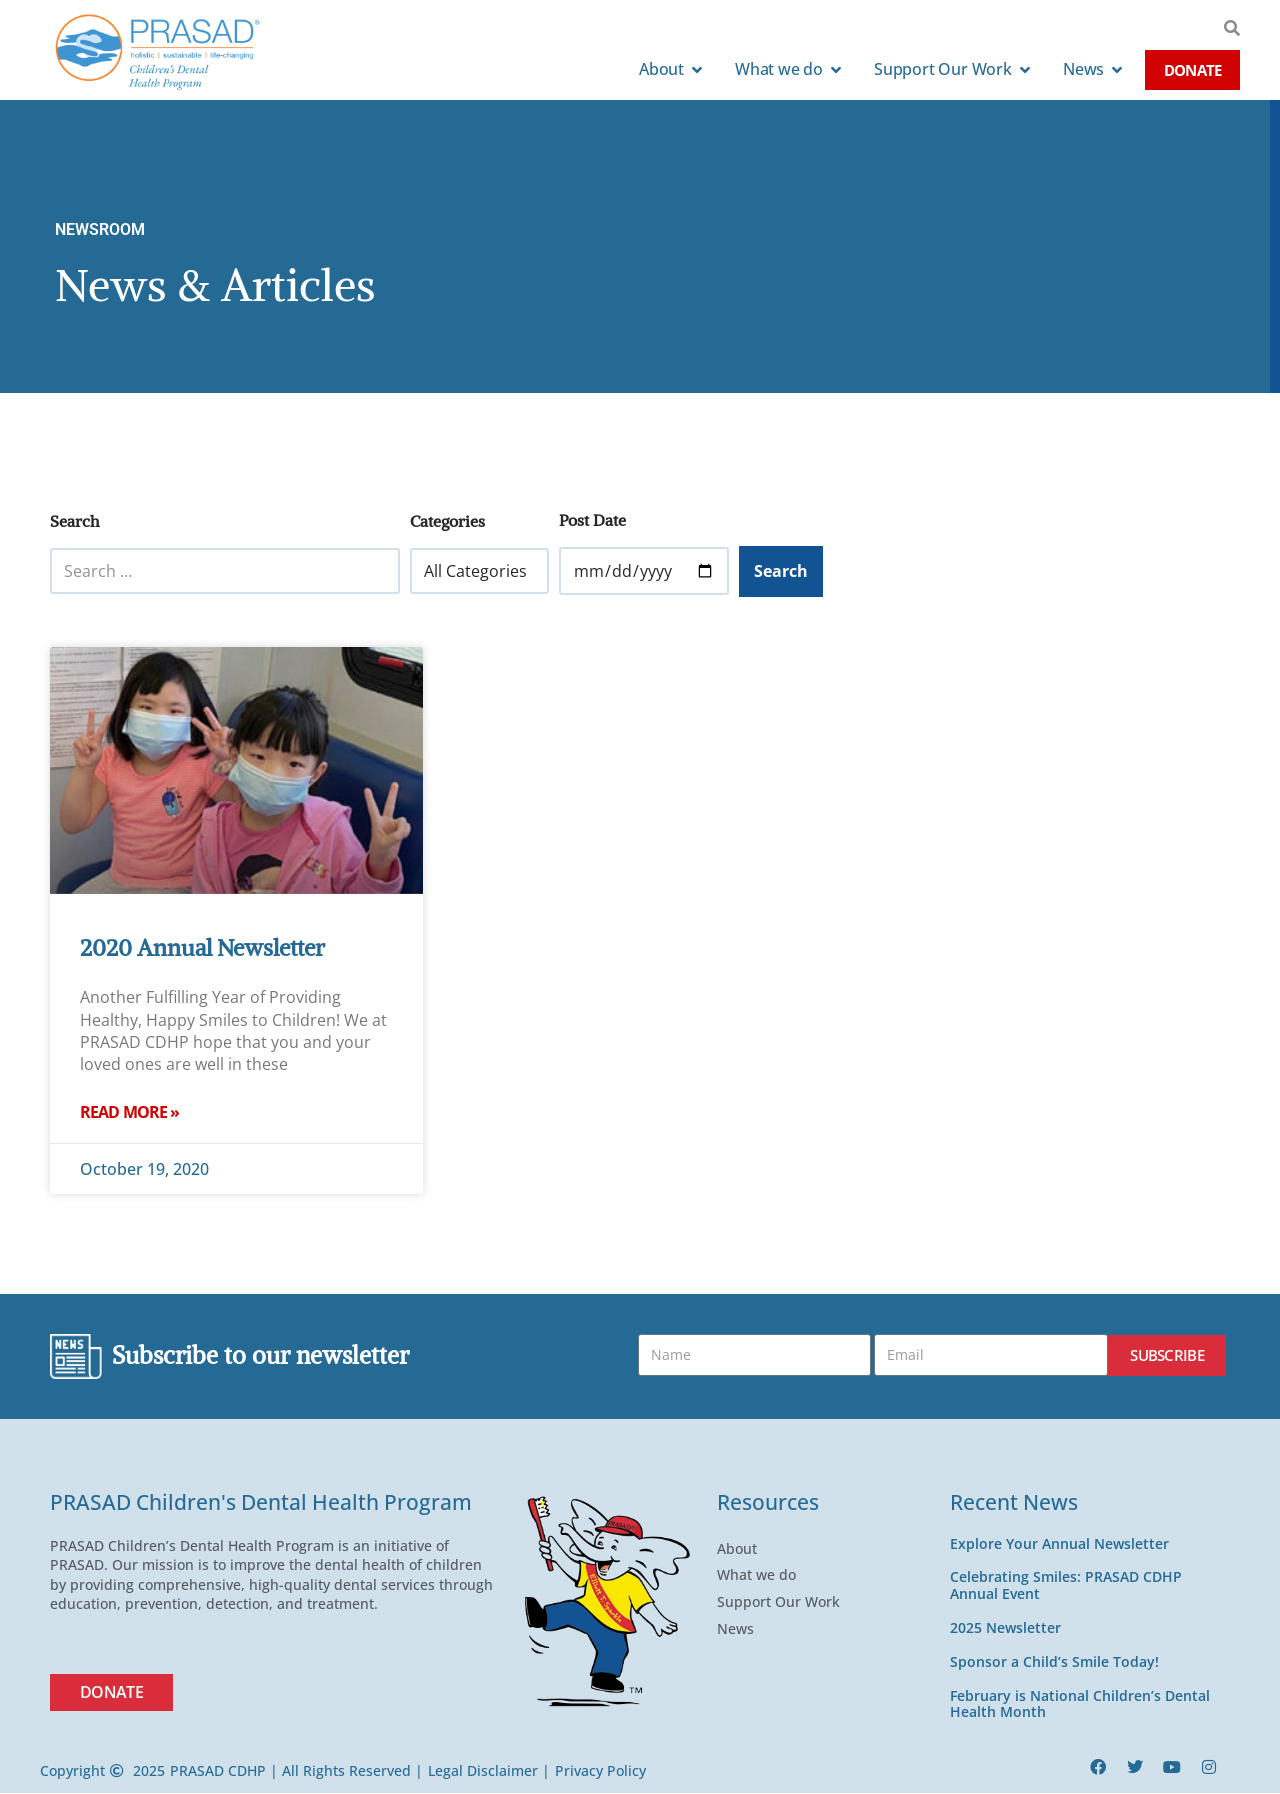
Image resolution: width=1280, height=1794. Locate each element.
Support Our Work (783, 1603)
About (742, 1549)
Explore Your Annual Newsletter (1059, 1543)
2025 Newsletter (1005, 1628)
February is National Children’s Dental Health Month (1080, 1704)
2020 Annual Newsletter (202, 947)
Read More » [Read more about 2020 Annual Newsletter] (129, 1112)
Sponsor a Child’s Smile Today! (1054, 1662)
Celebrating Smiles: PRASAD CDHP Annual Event (1066, 1586)
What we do (761, 1576)
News (740, 1630)
